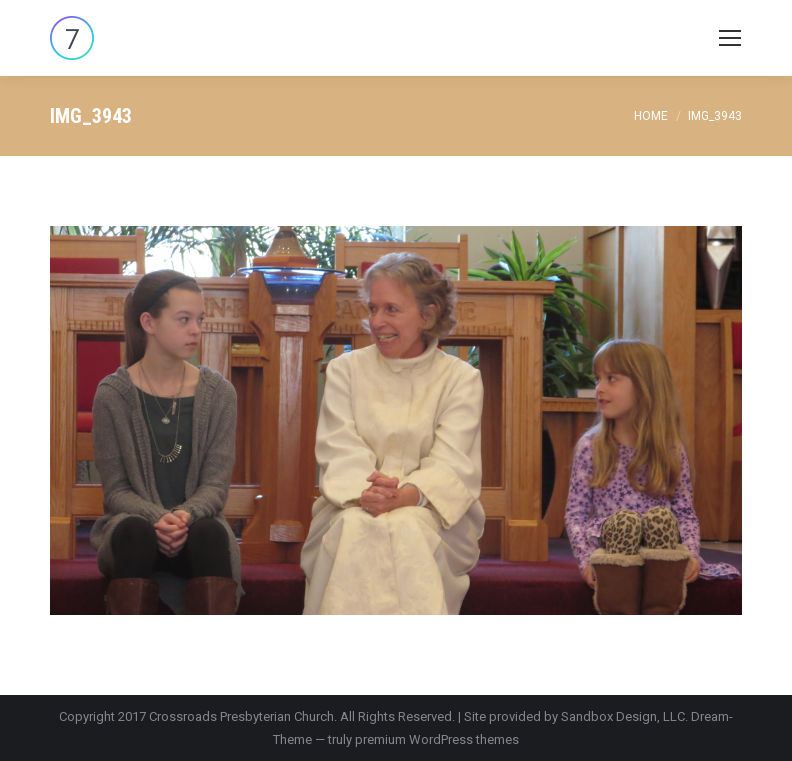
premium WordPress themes (437, 739)
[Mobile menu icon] (730, 38)
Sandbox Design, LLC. (624, 716)
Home (651, 116)
